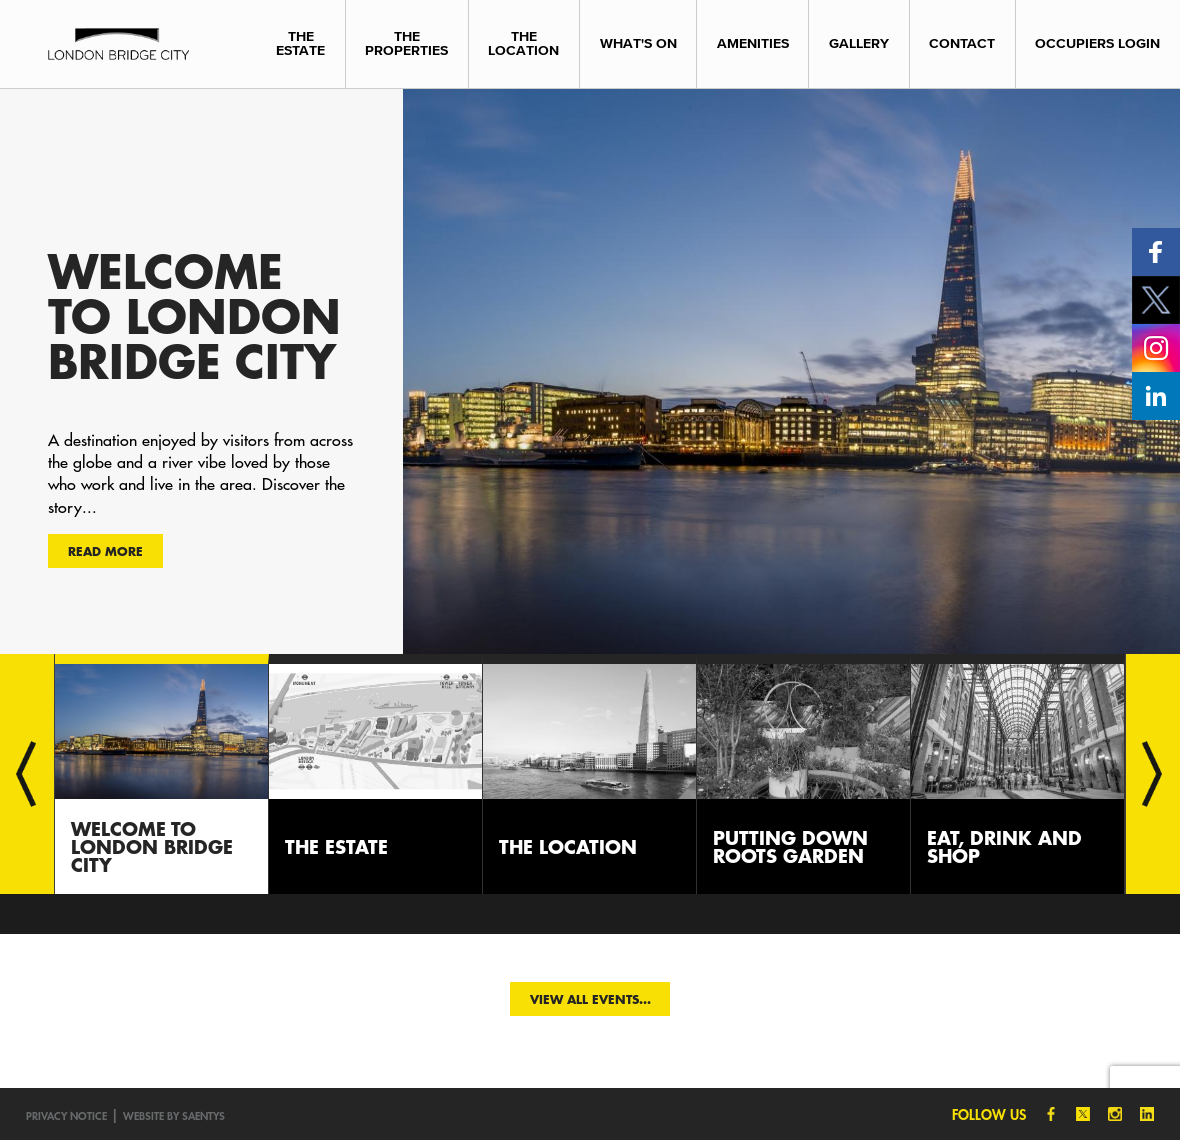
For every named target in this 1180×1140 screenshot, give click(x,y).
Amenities (753, 43)
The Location (523, 43)
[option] (590, 371)
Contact (962, 43)
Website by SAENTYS (174, 1115)
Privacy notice (66, 1115)
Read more (105, 551)
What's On (638, 43)
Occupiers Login (1097, 43)
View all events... (590, 999)
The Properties (406, 43)
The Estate (300, 43)
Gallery (859, 43)
